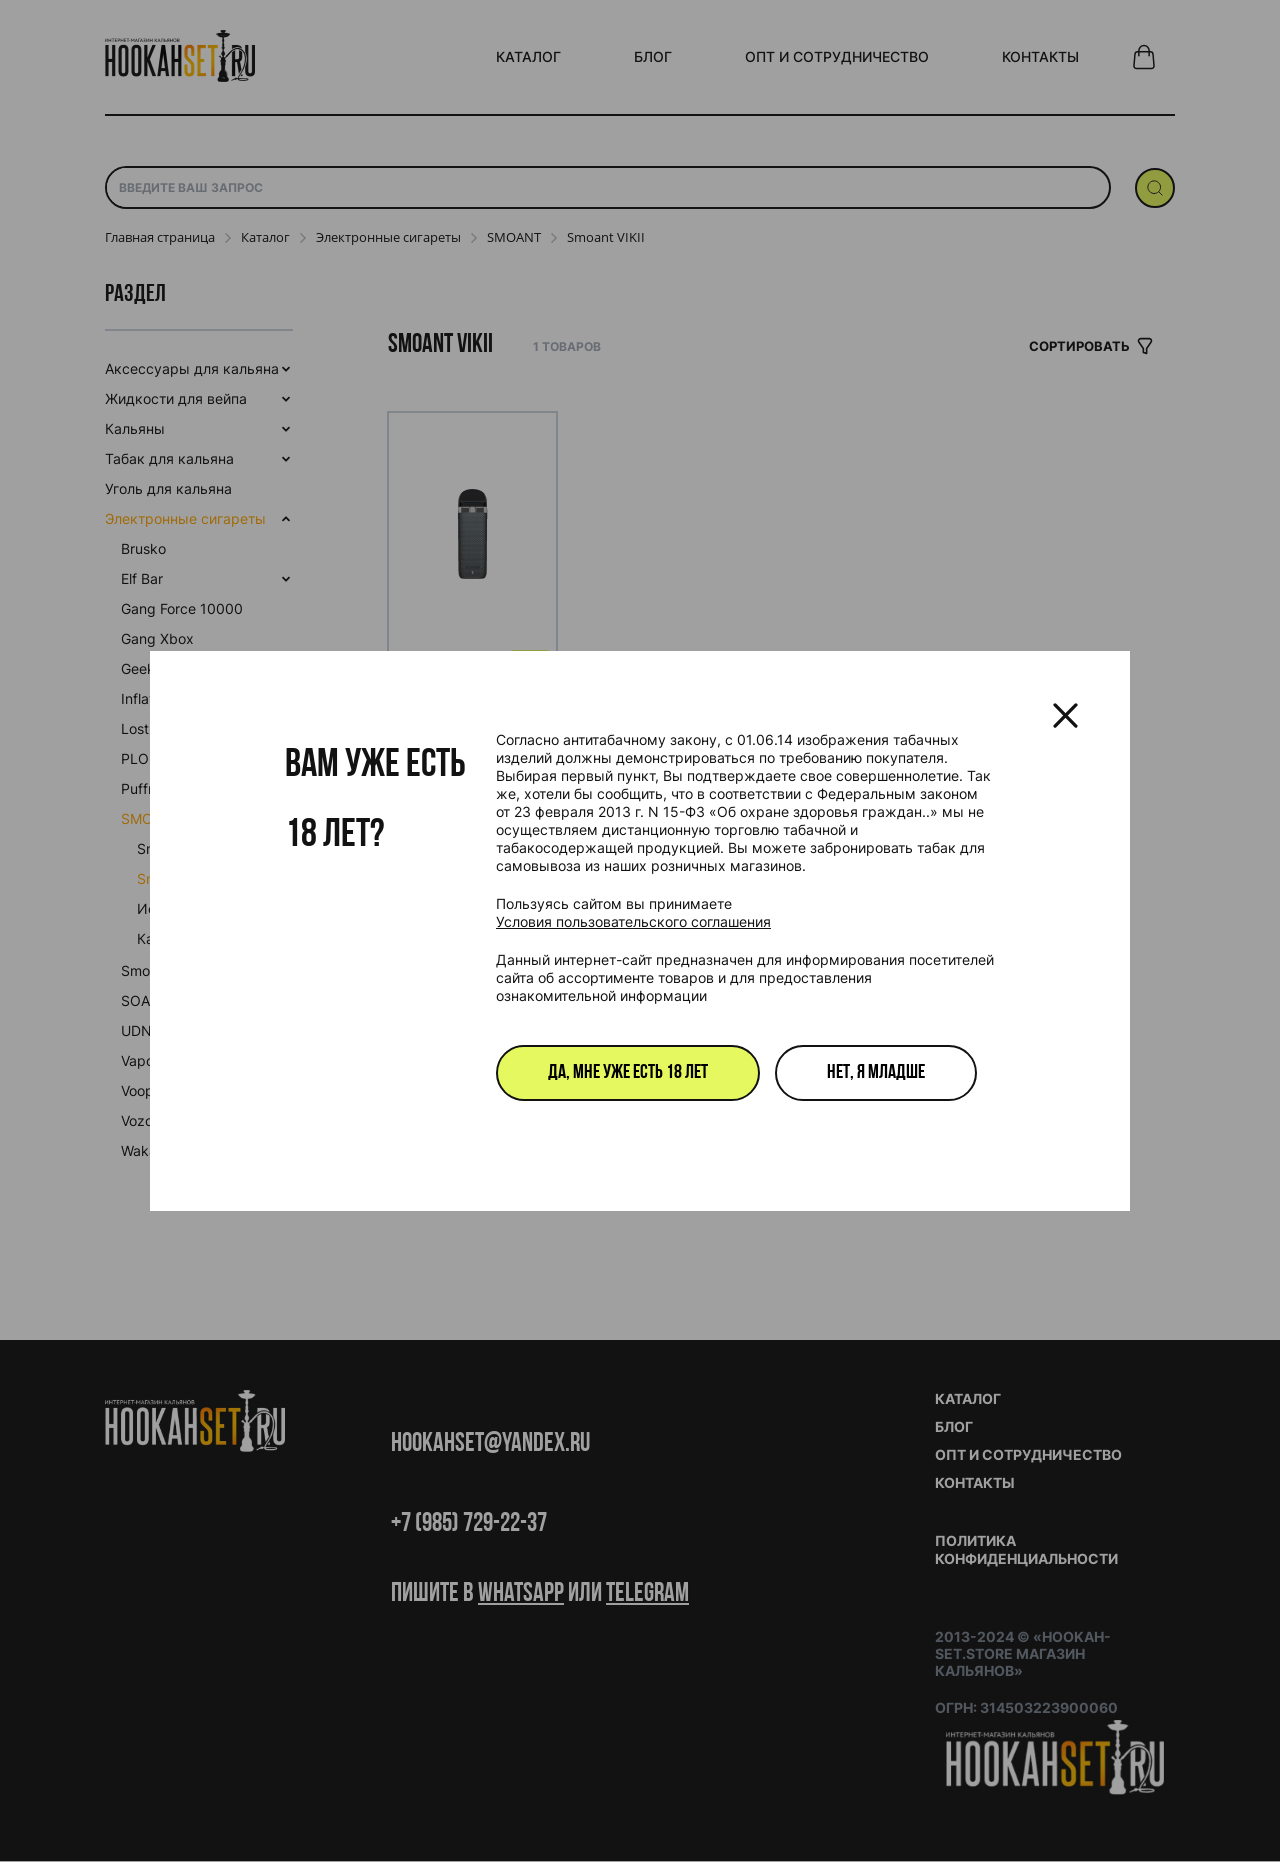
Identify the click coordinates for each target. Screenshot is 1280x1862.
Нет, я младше (876, 1073)
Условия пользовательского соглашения (633, 921)
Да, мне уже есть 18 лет (628, 1073)
